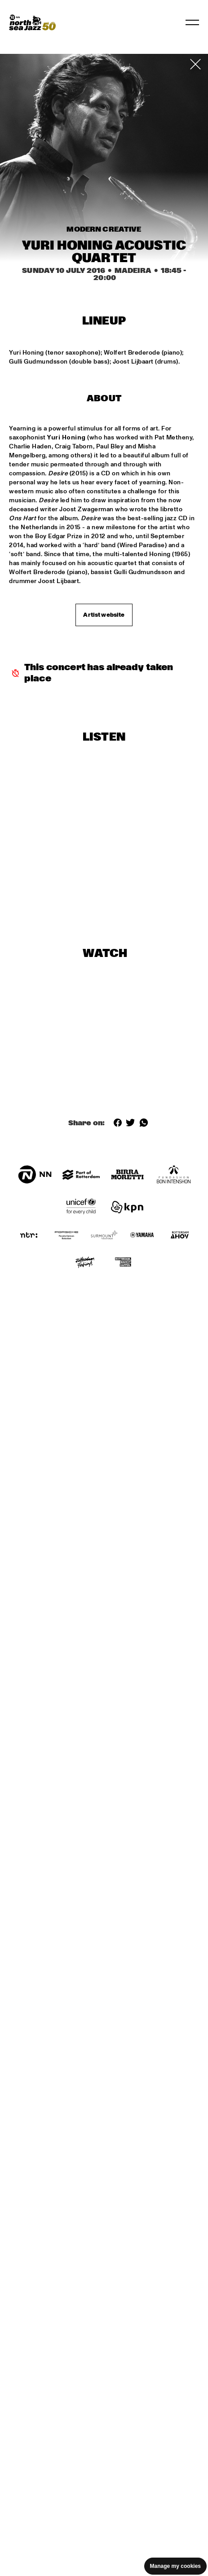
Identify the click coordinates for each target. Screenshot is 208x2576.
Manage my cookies (175, 2566)
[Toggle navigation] (192, 22)
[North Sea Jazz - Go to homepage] (32, 22)
